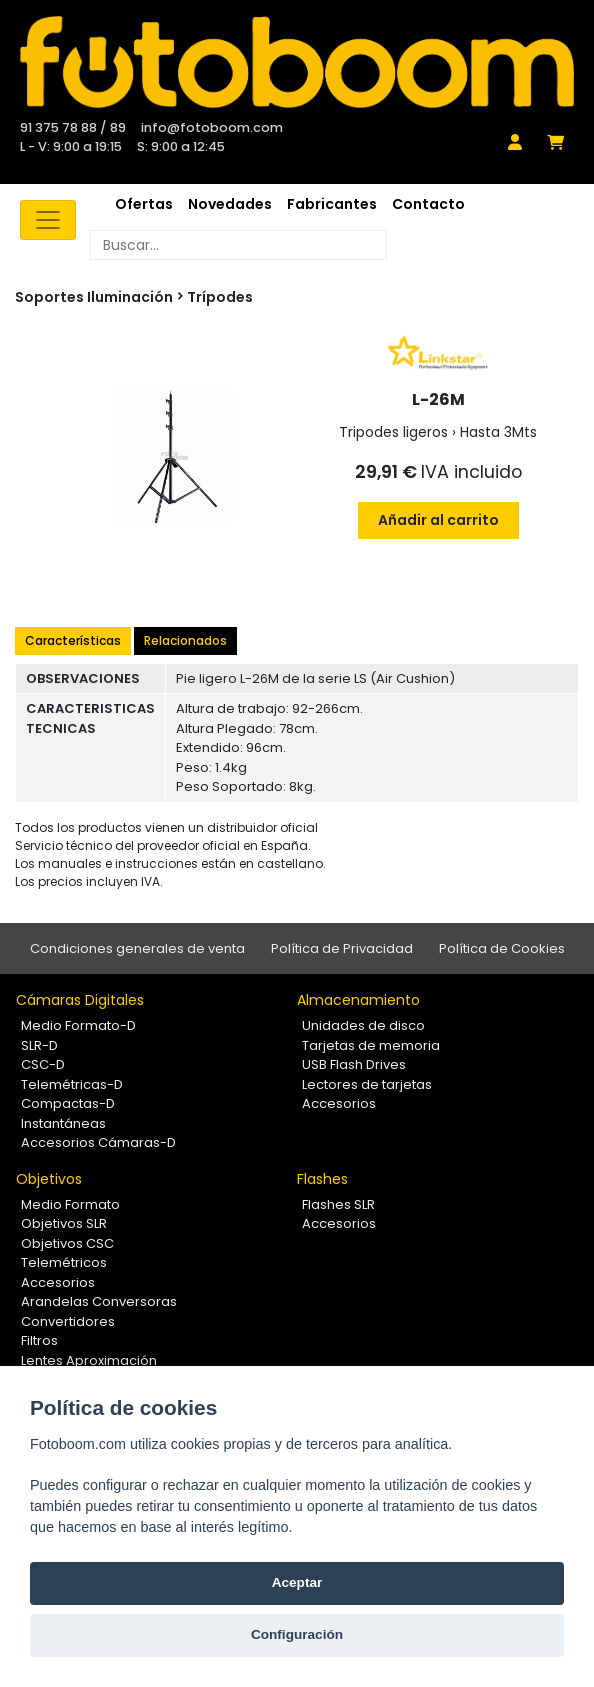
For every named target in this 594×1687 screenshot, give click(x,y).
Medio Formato (70, 1204)
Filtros (39, 1340)
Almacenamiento (358, 1000)
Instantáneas (63, 1123)
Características (73, 640)
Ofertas (144, 204)
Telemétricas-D (72, 1084)
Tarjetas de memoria (371, 1045)
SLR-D (39, 1045)
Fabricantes (332, 204)
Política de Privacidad (342, 948)
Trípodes (220, 297)
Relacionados (185, 640)
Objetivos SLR (64, 1223)
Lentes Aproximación (89, 1360)
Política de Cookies (502, 948)
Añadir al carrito (438, 520)
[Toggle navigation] (48, 220)
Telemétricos (64, 1262)
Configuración (297, 1634)
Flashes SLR (338, 1204)
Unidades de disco (363, 1025)
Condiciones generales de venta (137, 948)
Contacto (428, 204)
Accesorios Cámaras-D (98, 1142)
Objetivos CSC (67, 1243)
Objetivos (49, 1179)
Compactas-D (68, 1103)
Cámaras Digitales (80, 1000)
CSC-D (43, 1064)
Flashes (322, 1179)
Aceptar (297, 1582)
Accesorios (339, 1103)
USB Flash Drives (354, 1064)
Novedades (230, 204)
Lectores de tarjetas (367, 1084)
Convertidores (68, 1321)
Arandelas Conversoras (99, 1301)
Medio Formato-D (78, 1025)
